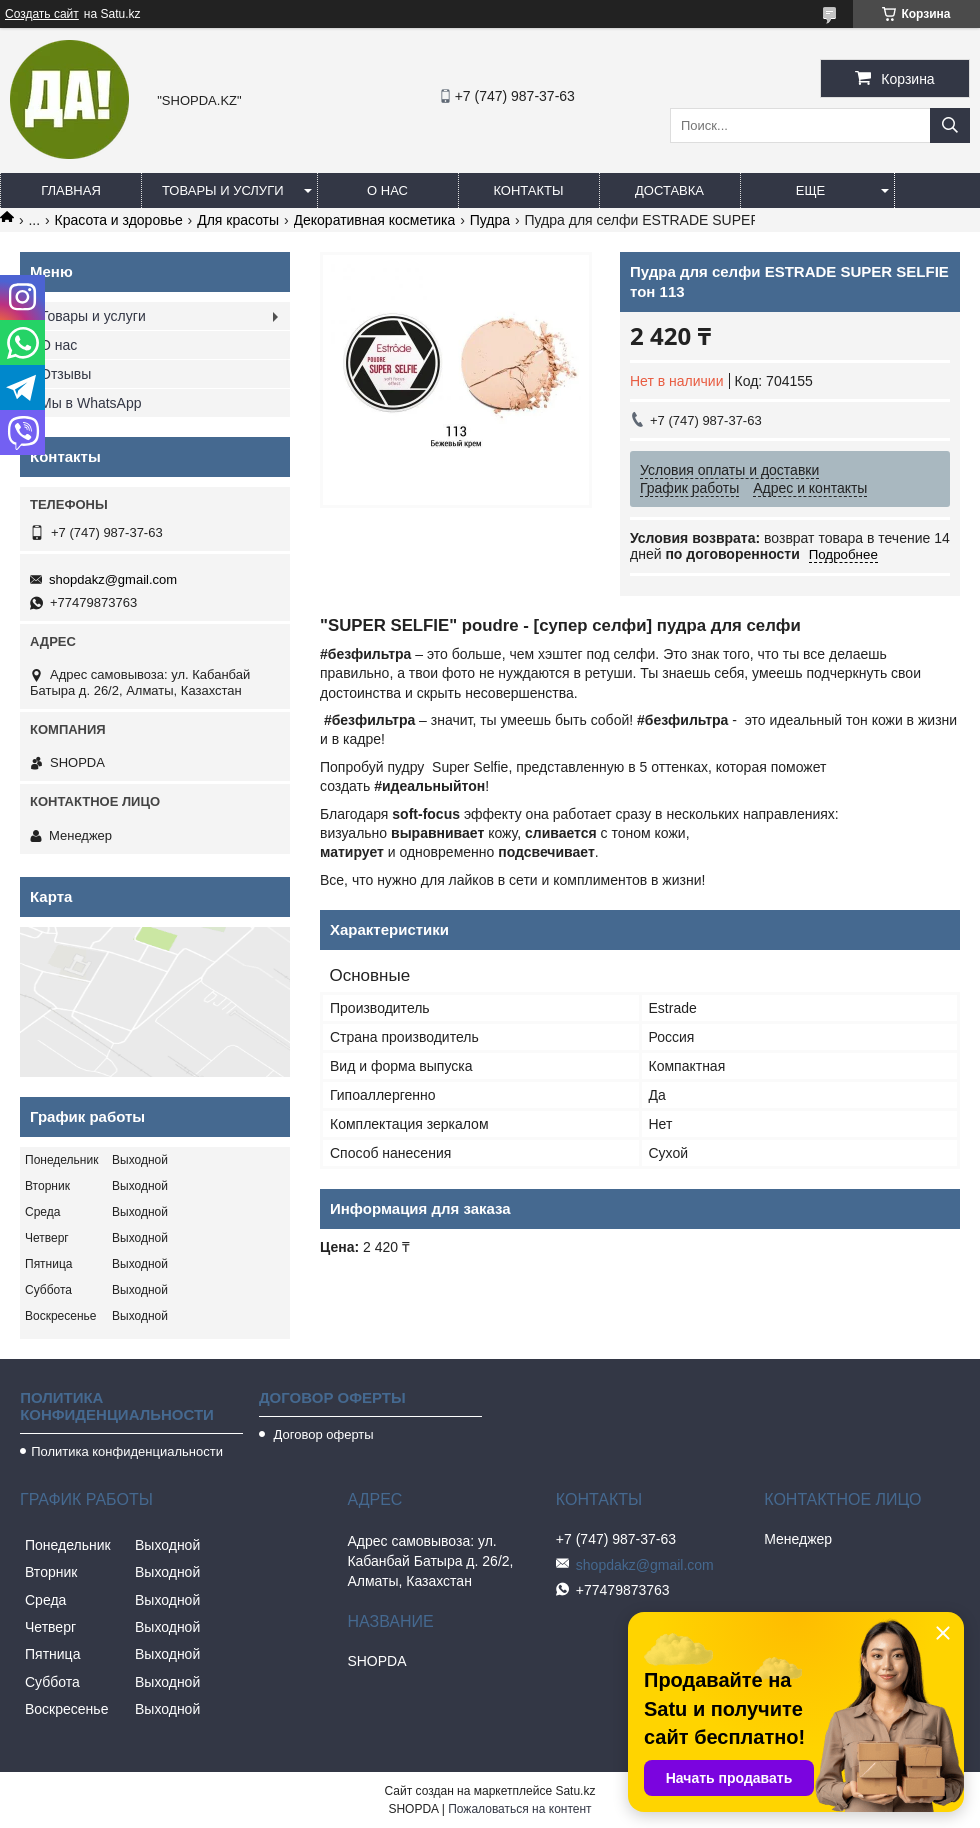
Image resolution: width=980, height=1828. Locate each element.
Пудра (490, 220)
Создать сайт (42, 14)
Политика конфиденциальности (127, 1451)
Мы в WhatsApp (91, 403)
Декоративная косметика (375, 220)
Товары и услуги (223, 190)
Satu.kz (575, 1791)
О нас (387, 190)
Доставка (669, 190)
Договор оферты (322, 1434)
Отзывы (65, 374)
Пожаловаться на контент (519, 1809)
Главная (71, 190)
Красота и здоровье (119, 220)
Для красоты (238, 220)
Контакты (528, 190)
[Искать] (950, 125)
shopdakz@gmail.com (113, 579)
